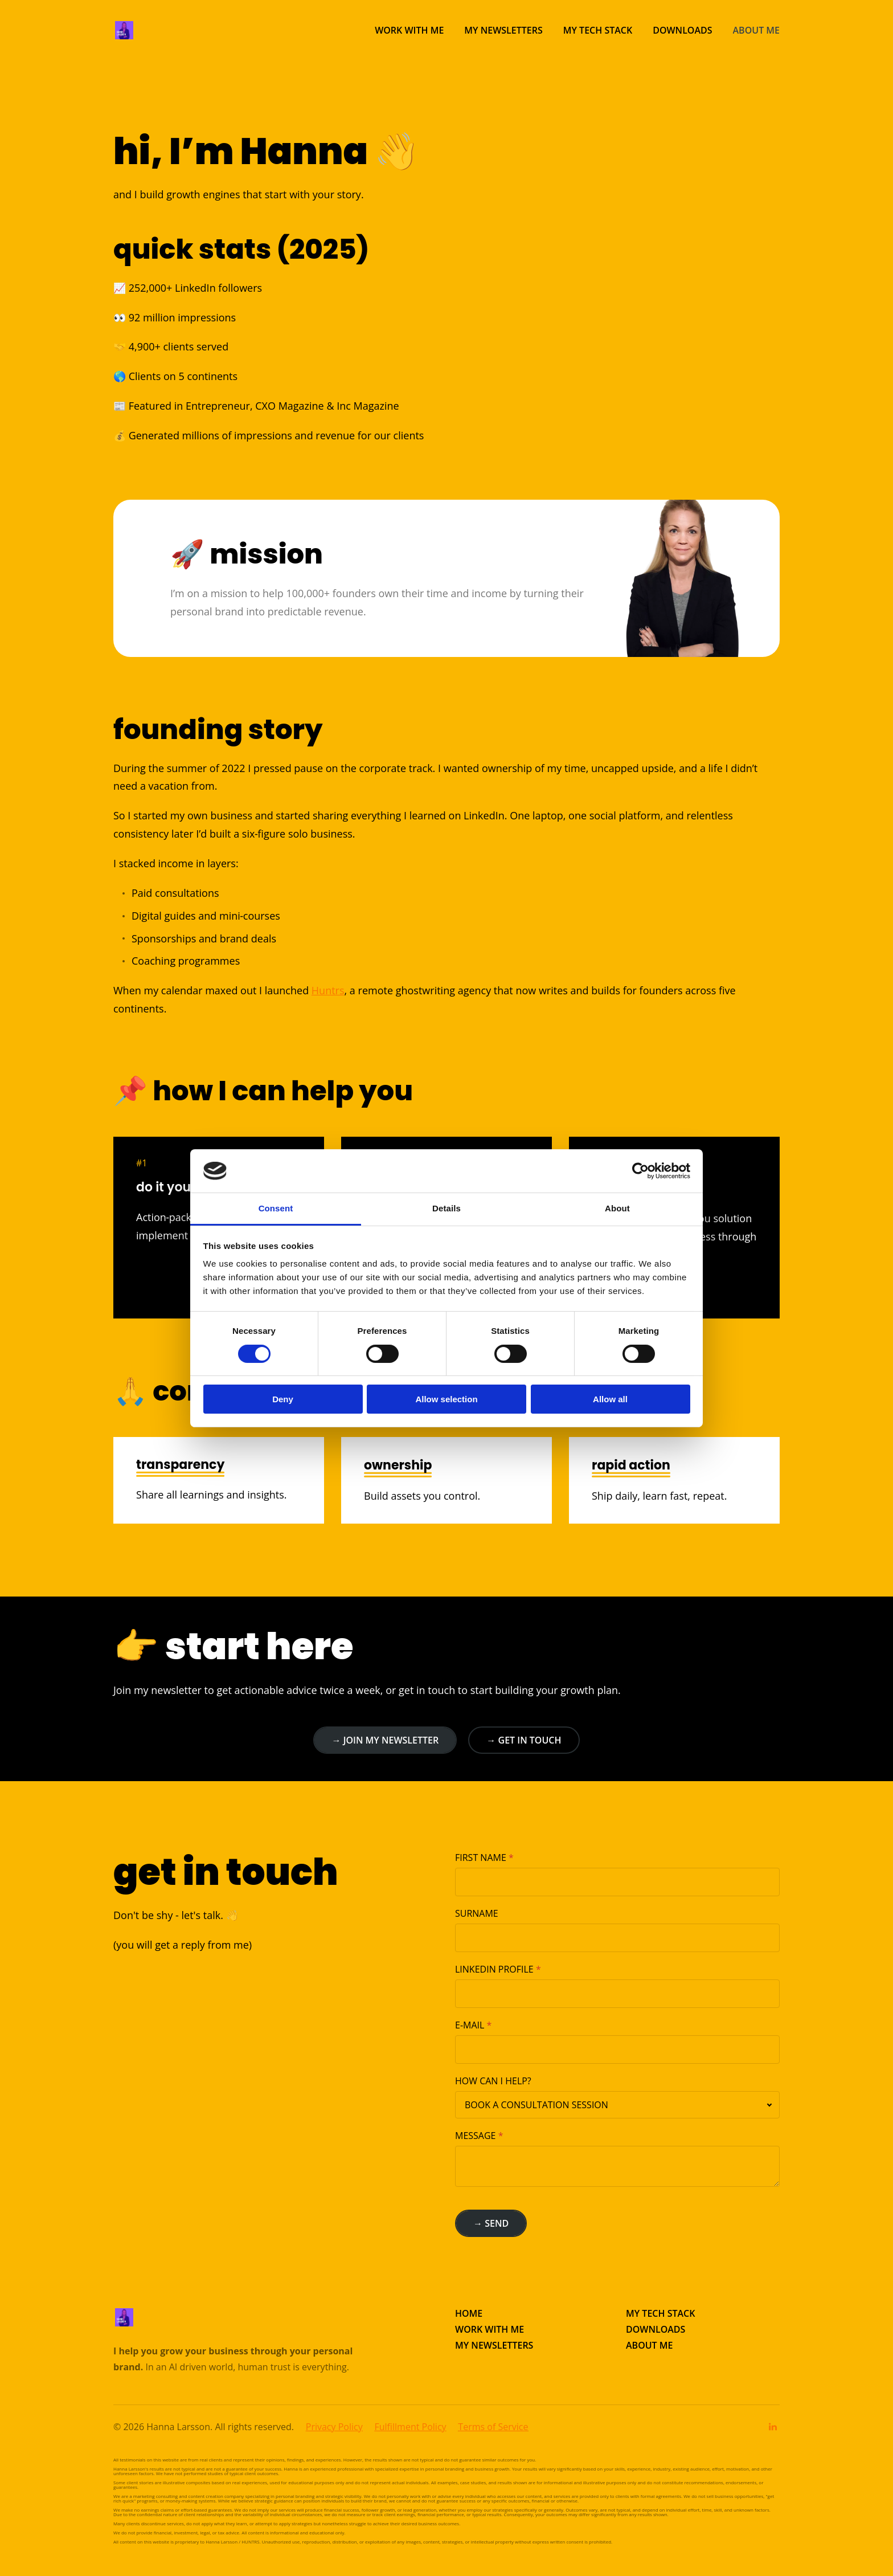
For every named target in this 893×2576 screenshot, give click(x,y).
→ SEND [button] (491, 2223)
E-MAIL (469, 2025)
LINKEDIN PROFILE (494, 1969)
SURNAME (476, 1913)
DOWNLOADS (655, 2329)
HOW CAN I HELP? (493, 2081)
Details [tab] (446, 1208)
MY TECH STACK (660, 2313)
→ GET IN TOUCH (523, 1740)
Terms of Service (493, 2426)
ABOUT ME (649, 2345)
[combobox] (617, 2104)
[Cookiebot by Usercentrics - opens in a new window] (640, 1170)
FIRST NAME (480, 1857)
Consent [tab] (276, 1208)
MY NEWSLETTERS (494, 2345)
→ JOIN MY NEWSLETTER (385, 1740)
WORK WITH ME (489, 2329)
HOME (468, 2313)
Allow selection (446, 1399)
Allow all (610, 1399)
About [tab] (617, 1208)
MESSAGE (475, 2135)
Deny (282, 1399)
